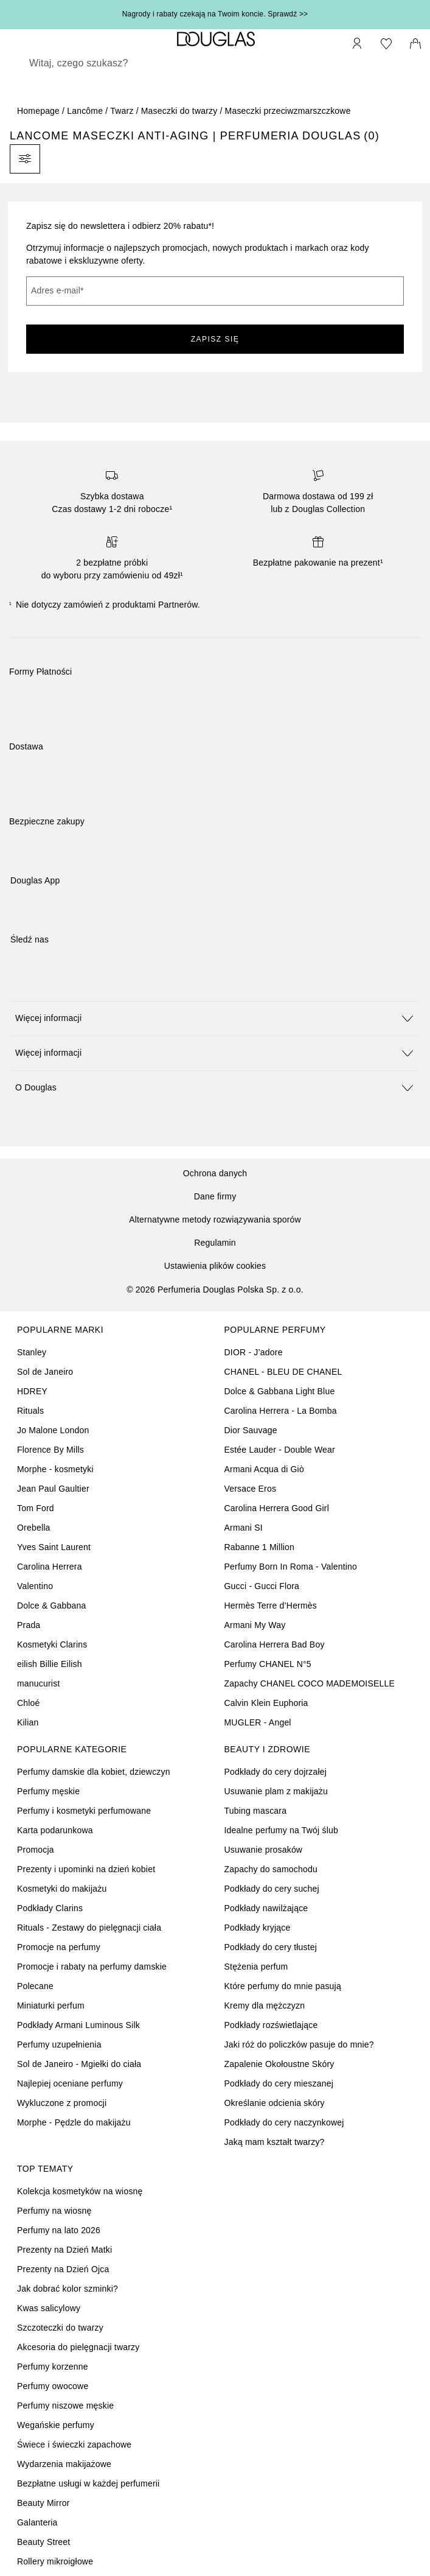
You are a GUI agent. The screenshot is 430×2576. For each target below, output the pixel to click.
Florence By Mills (50, 1450)
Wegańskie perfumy (55, 2425)
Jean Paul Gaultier (53, 1488)
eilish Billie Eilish (49, 1664)
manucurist (38, 1683)
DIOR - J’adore (253, 1352)
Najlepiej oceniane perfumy (70, 2083)
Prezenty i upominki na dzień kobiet (86, 1869)
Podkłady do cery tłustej (270, 1947)
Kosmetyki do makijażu (61, 1888)
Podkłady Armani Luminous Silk (78, 2025)
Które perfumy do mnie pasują (282, 1986)
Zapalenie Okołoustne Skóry (279, 2064)
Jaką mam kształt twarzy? (274, 2142)
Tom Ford (35, 1508)
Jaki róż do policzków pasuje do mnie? (299, 2044)
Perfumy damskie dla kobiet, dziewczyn (93, 1772)
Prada (28, 1625)
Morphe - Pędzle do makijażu (74, 2122)
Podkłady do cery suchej (271, 1888)
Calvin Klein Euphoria (266, 1703)
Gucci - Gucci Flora (262, 1586)
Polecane (35, 1986)
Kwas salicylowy (48, 2308)
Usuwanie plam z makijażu (276, 1791)
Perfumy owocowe (52, 2386)
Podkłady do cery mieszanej (279, 2083)
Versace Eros (250, 1488)
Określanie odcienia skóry (274, 2103)
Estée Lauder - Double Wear (279, 1450)
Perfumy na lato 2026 (58, 2230)
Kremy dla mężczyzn (264, 2005)
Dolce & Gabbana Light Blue (279, 1391)
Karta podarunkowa (55, 1830)
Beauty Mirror (43, 2503)
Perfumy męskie (48, 1791)
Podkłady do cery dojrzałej (275, 1772)
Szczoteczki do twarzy (60, 2327)
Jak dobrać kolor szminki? (67, 2288)
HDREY (32, 1391)
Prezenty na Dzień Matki (64, 2250)
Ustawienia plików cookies (215, 1266)
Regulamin (215, 1243)
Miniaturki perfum (51, 2005)
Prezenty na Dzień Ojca (63, 2269)
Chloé (28, 1703)
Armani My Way (255, 1625)
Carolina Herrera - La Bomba (280, 1411)
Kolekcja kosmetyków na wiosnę (80, 2191)
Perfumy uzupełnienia (59, 2044)
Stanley (31, 1352)
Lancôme (85, 111)
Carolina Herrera (49, 1566)
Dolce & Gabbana (51, 1605)
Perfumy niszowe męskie (65, 2405)
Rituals (30, 1411)
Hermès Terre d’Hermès (270, 1605)
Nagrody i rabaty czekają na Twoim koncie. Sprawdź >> (215, 14)
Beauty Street (43, 2542)
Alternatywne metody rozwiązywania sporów (215, 1219)
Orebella (33, 1527)
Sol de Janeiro (45, 1372)
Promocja (35, 1850)
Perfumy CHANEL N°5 (267, 1664)
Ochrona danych (215, 1173)
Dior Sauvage (250, 1430)
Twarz (121, 111)
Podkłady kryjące (257, 1927)
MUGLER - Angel (257, 1722)
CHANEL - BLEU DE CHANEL (283, 1372)
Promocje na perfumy (58, 1947)
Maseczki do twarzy (179, 111)
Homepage (38, 111)
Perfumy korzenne (52, 2366)
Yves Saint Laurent (54, 1547)
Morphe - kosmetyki (55, 1469)
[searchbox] (215, 63)
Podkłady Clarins (50, 1908)
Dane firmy (215, 1196)
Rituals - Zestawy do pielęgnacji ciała (89, 1927)
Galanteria (37, 2522)
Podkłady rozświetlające (271, 2025)
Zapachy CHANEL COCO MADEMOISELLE (309, 1683)
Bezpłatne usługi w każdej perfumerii (88, 2483)
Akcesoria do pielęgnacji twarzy (78, 2347)
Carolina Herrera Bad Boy (274, 1644)
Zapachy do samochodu (270, 1869)
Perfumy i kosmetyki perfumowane (84, 1811)
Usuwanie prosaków (263, 1850)
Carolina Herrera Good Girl (276, 1508)
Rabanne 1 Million (259, 1547)
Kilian (27, 1722)
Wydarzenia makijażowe (64, 2464)
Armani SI (243, 1527)
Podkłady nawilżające (266, 1908)
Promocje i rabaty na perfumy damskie (92, 1966)
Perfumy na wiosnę (54, 2211)
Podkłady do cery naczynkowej (284, 2122)
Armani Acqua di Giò (264, 1469)
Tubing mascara (255, 1811)
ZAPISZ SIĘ (215, 339)
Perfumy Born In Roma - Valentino (291, 1566)
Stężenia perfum (256, 1966)
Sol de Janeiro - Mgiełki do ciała (79, 2064)
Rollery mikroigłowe (55, 2561)
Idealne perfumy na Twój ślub (281, 1830)
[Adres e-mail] (215, 291)
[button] (215, 1018)
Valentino (35, 1586)
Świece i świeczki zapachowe (74, 2444)
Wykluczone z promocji (61, 2103)
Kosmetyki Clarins (52, 1644)
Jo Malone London (53, 1430)
